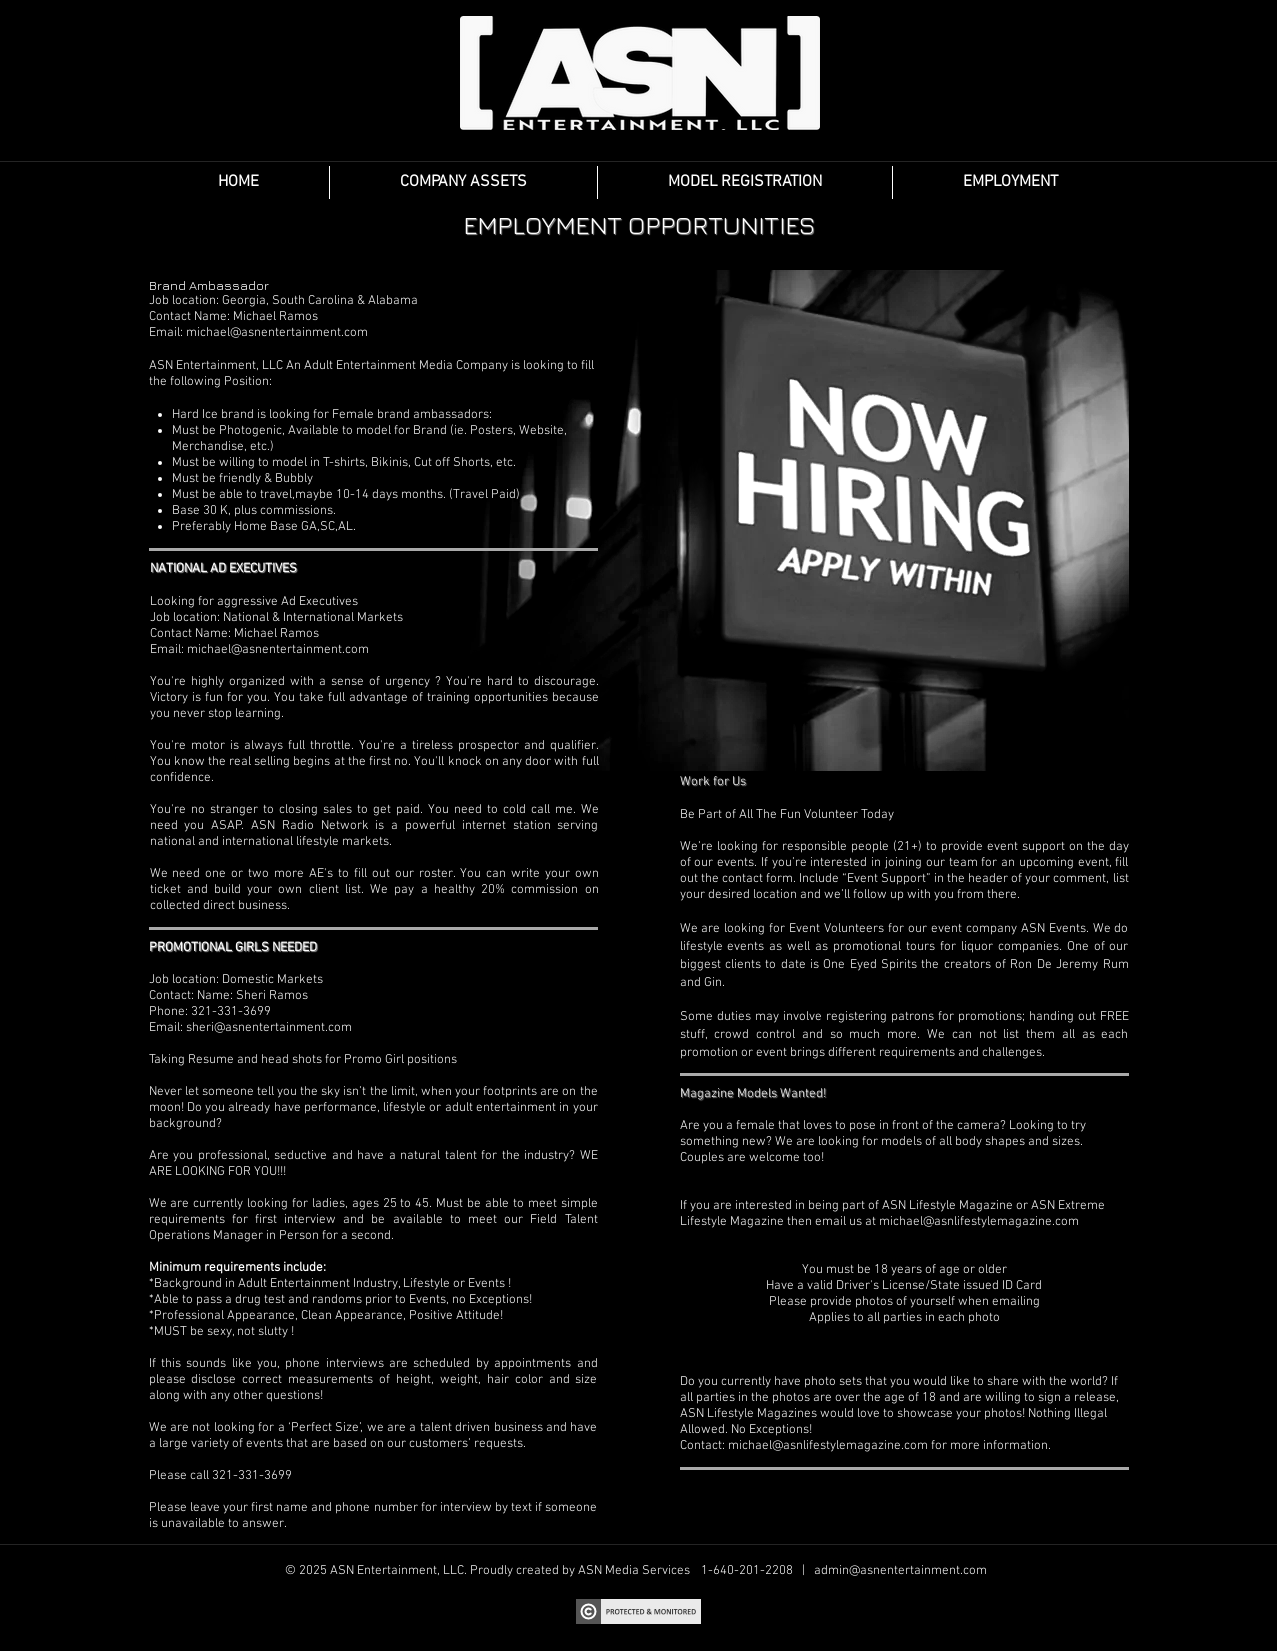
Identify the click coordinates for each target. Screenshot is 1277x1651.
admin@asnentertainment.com (900, 1571)
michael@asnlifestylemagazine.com (979, 1222)
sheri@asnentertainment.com (269, 1028)
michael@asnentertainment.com (277, 333)
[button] (463, 182)
